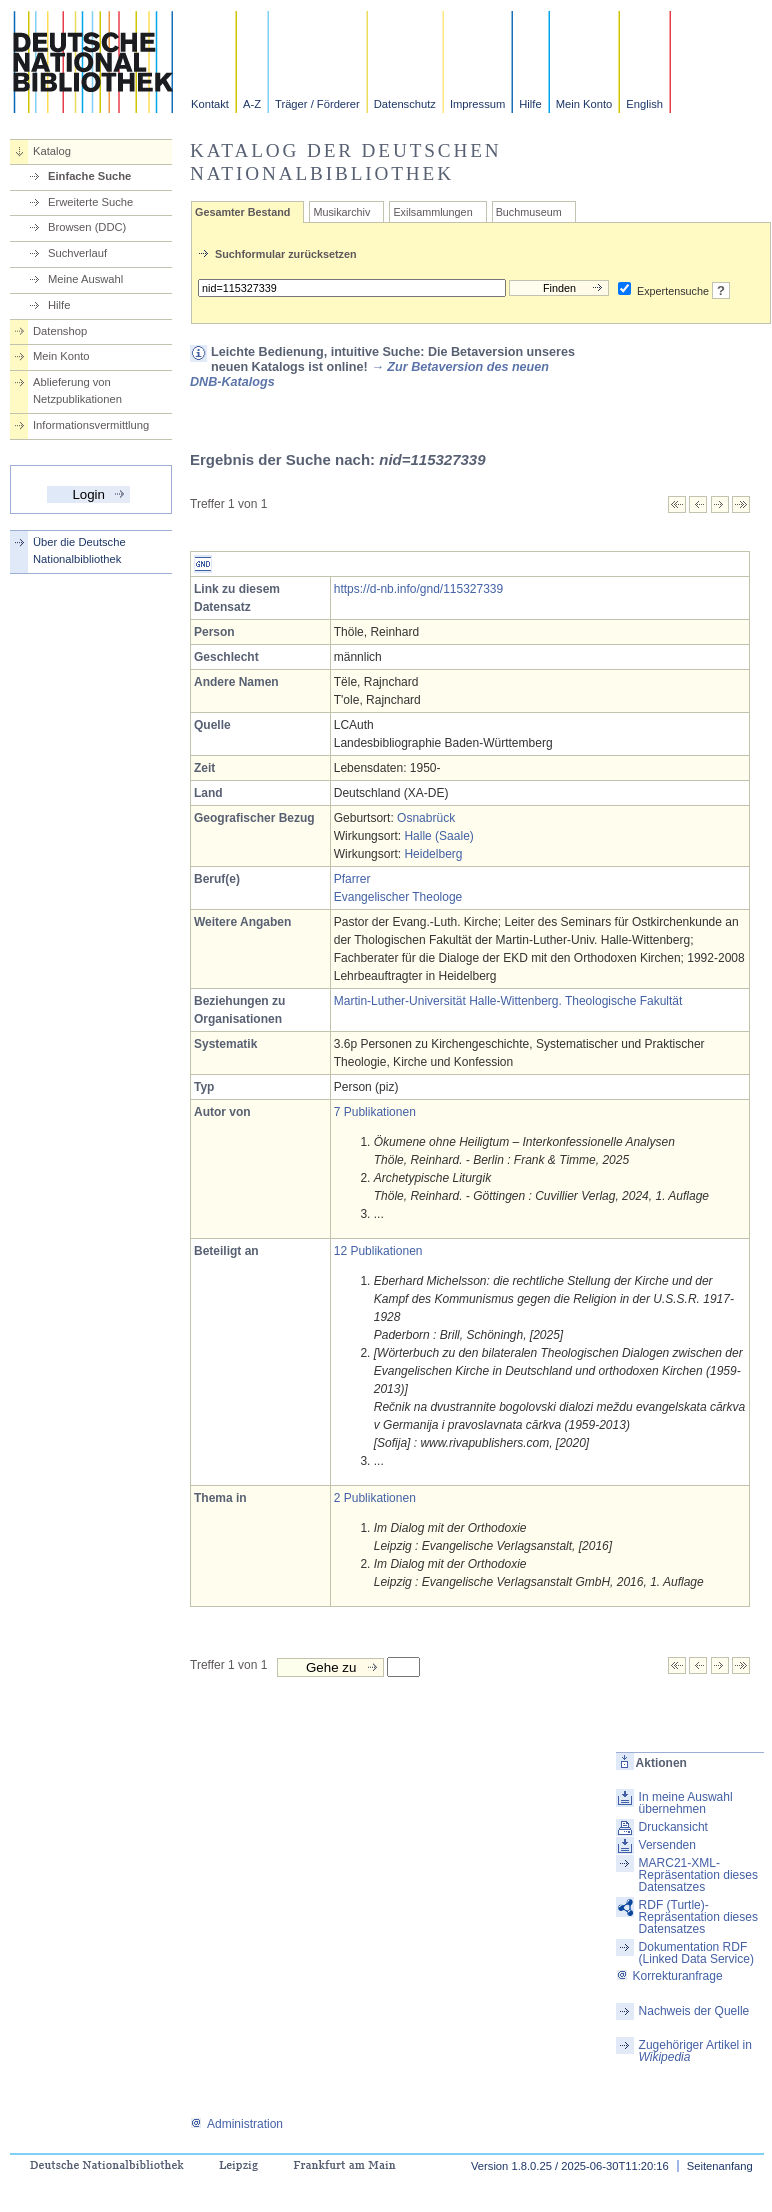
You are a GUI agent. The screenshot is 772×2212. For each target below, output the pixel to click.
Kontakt (210, 104)
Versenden (667, 1845)
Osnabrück (426, 818)
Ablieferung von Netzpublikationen (77, 390)
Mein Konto (584, 104)
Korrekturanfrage (669, 1976)
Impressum (477, 104)
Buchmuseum (529, 212)
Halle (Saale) (438, 836)
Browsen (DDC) (87, 227)
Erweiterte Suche (90, 202)
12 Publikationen (378, 1251)
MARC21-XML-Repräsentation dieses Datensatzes (698, 1875)
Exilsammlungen (432, 212)
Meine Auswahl (85, 279)
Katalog (52, 151)
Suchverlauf (77, 253)
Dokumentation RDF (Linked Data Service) (696, 1953)
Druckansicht (673, 1827)
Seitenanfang (720, 2166)
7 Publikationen (375, 1112)
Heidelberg (433, 854)
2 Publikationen (375, 1498)
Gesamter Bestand (242, 212)
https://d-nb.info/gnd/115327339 (418, 589)
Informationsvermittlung (91, 425)
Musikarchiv (341, 212)
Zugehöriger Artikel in (695, 2051)
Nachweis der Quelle (694, 2011)
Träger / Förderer (317, 104)
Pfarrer (352, 879)
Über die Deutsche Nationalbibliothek (79, 550)
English (644, 104)
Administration (236, 2124)
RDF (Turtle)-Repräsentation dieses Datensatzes (698, 1917)
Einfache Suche (89, 176)
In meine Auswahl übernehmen (686, 1803)
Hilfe (530, 104)
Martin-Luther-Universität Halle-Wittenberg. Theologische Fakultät (508, 1001)
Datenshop (60, 331)
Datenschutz (405, 104)
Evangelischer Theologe (398, 897)
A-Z (252, 104)
